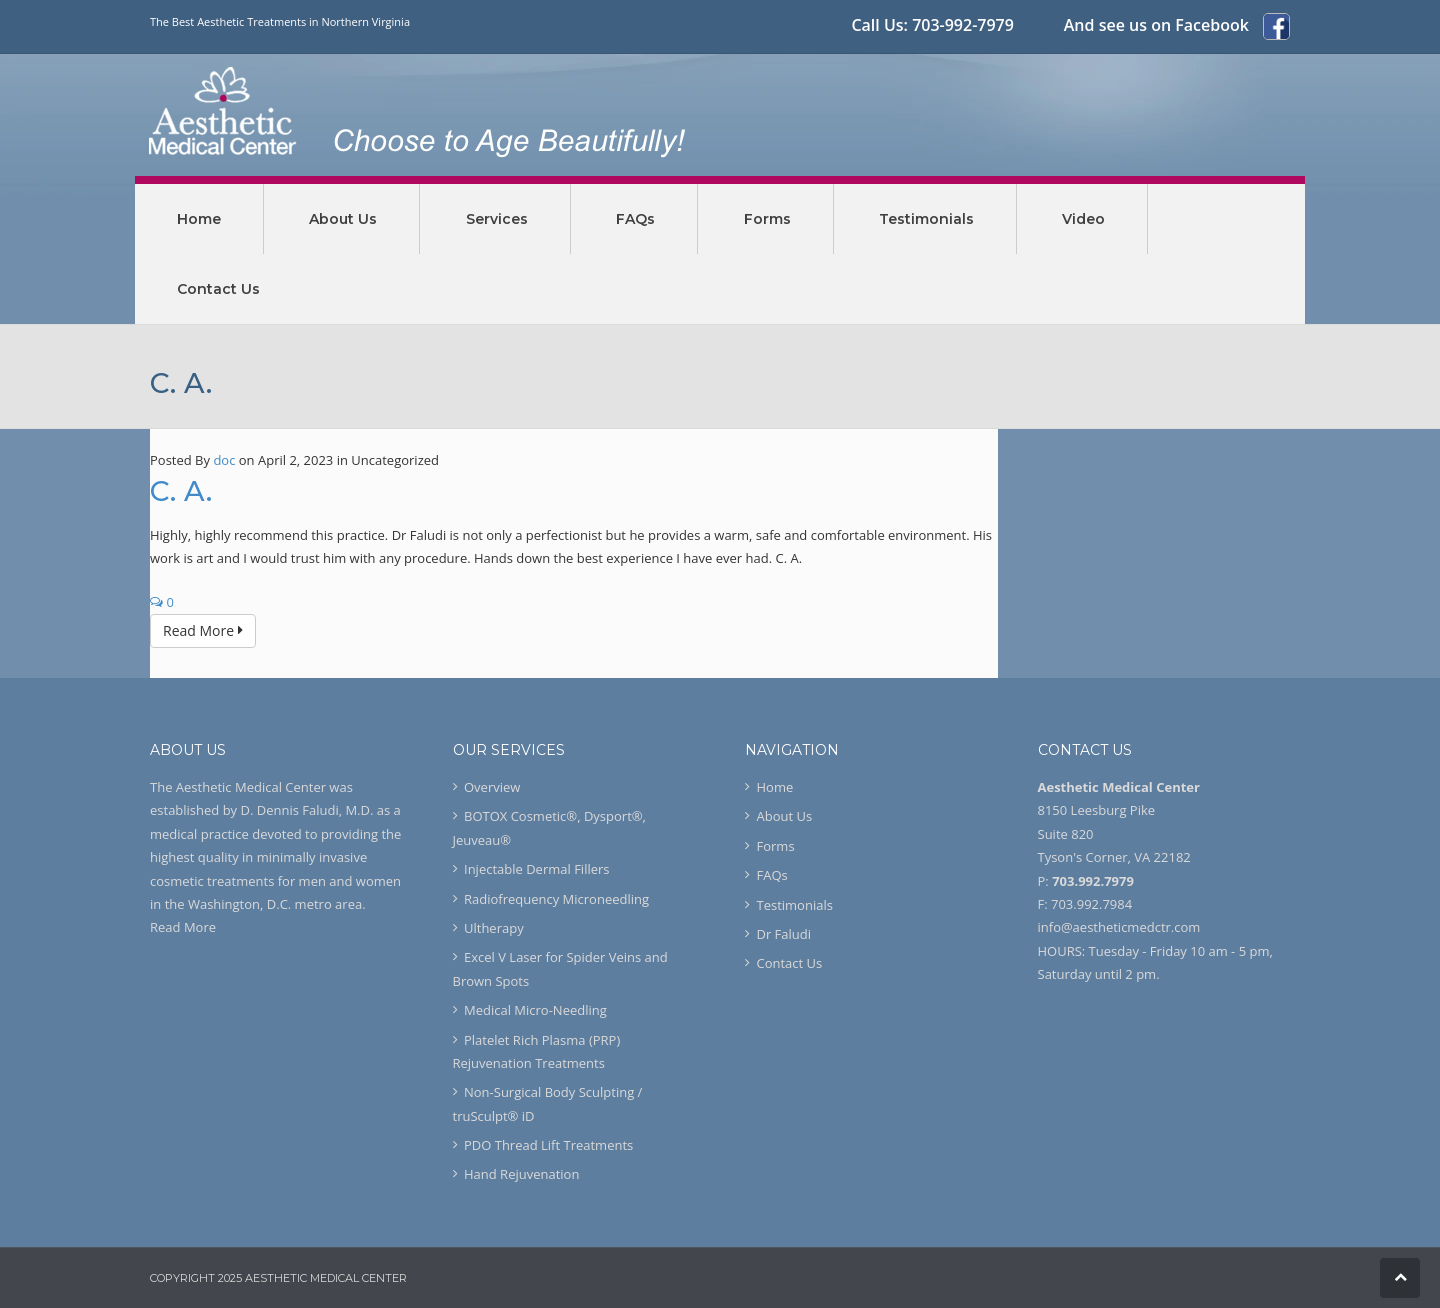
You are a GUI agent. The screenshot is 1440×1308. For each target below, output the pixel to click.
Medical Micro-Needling (535, 1010)
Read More (203, 630)
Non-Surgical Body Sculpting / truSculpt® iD (548, 1103)
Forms (776, 846)
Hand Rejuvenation (521, 1174)
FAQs (772, 875)
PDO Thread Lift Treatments (548, 1145)
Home (775, 787)
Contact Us (790, 963)
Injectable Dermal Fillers (537, 869)
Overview (492, 787)
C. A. (181, 491)
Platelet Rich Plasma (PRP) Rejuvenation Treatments (537, 1051)
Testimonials (795, 905)
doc (224, 460)
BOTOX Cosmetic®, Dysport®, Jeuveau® (549, 827)
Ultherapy (494, 928)
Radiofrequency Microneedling (556, 899)
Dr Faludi (784, 934)
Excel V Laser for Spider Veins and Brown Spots (560, 968)
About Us (785, 816)
